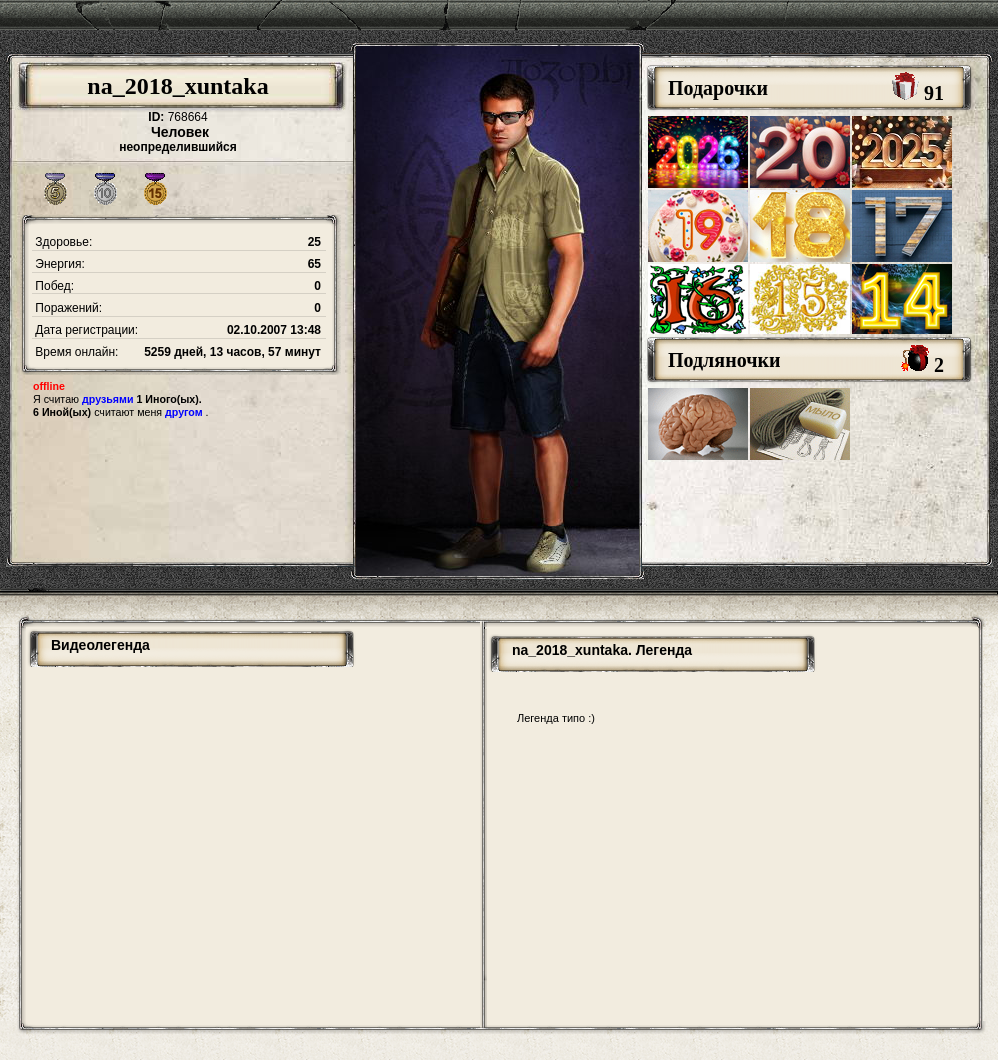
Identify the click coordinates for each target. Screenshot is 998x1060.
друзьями (107, 399)
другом (184, 412)
